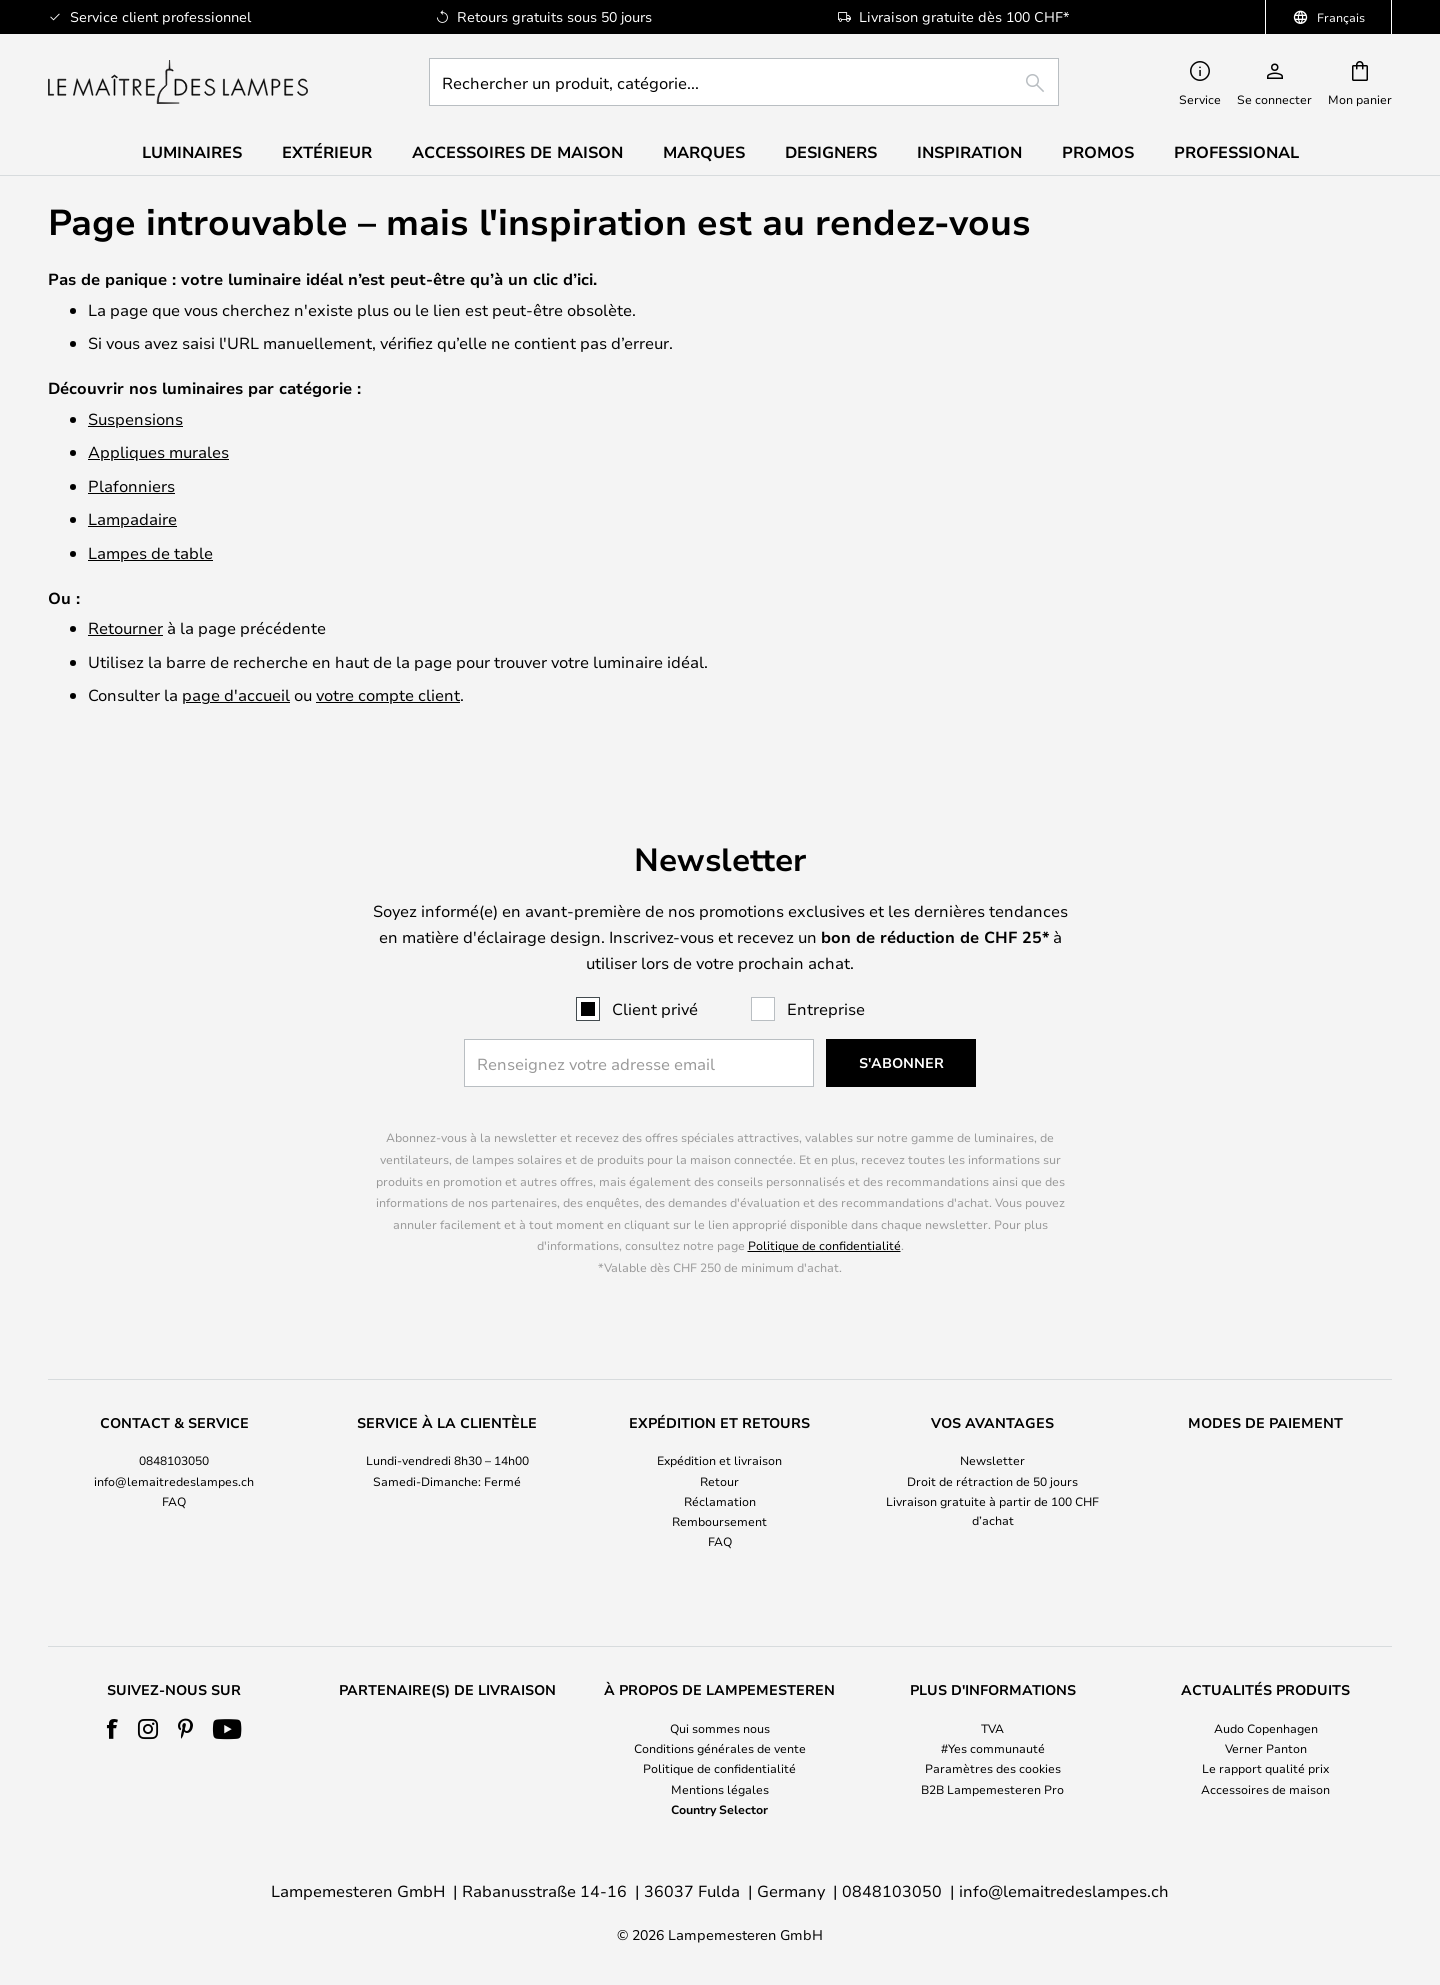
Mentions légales (720, 1789)
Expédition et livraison (719, 1460)
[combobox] (744, 82)
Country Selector (719, 1809)
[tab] (174, 1483)
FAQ (174, 1501)
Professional (1236, 152)
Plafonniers (131, 485)
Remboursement (719, 1521)
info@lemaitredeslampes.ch (174, 1481)
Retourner (125, 627)
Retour (719, 1481)
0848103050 (174, 1460)
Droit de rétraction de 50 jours (992, 1481)
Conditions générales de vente (720, 1748)
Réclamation (720, 1501)
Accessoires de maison (1265, 1789)
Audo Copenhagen (1266, 1728)
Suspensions (135, 418)
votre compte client (388, 694)
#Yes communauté (993, 1748)
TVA (992, 1728)
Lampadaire (132, 518)
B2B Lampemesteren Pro (992, 1789)
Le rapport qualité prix (1265, 1769)
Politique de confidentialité (824, 1245)
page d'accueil (236, 694)
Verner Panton (1266, 1748)
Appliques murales (158, 451)
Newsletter (992, 1460)
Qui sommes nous (720, 1728)
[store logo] (178, 82)
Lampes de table (150, 552)
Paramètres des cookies (993, 1769)
